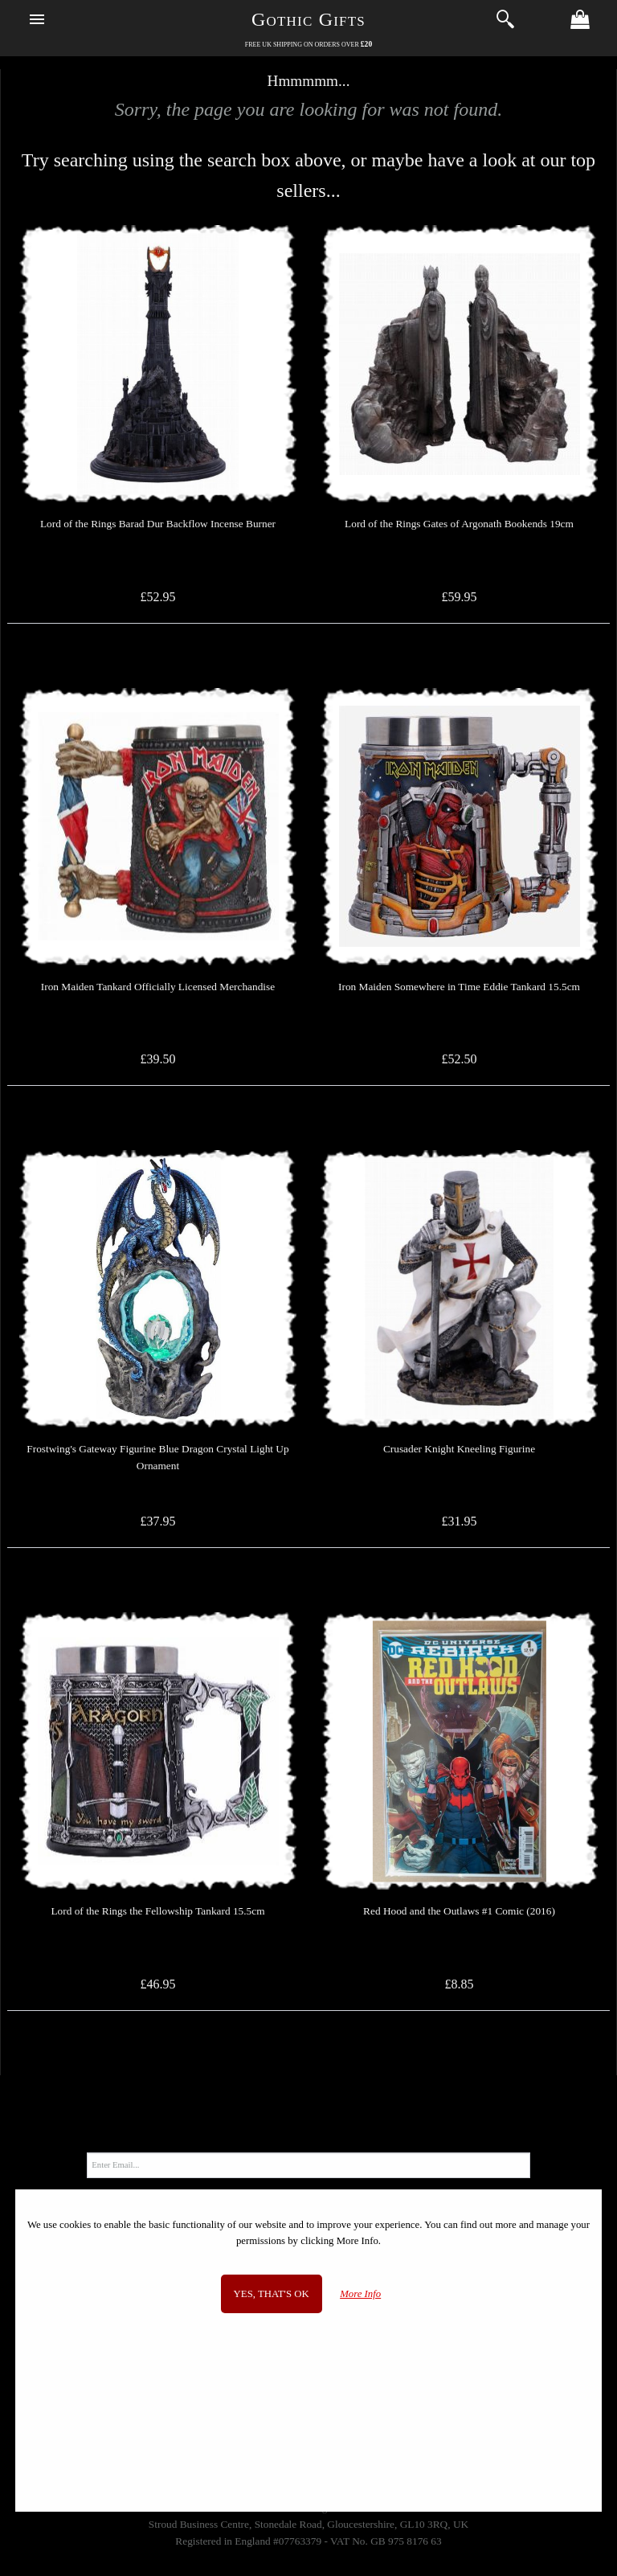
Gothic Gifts (308, 19)
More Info (360, 2294)
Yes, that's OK (271, 2294)
